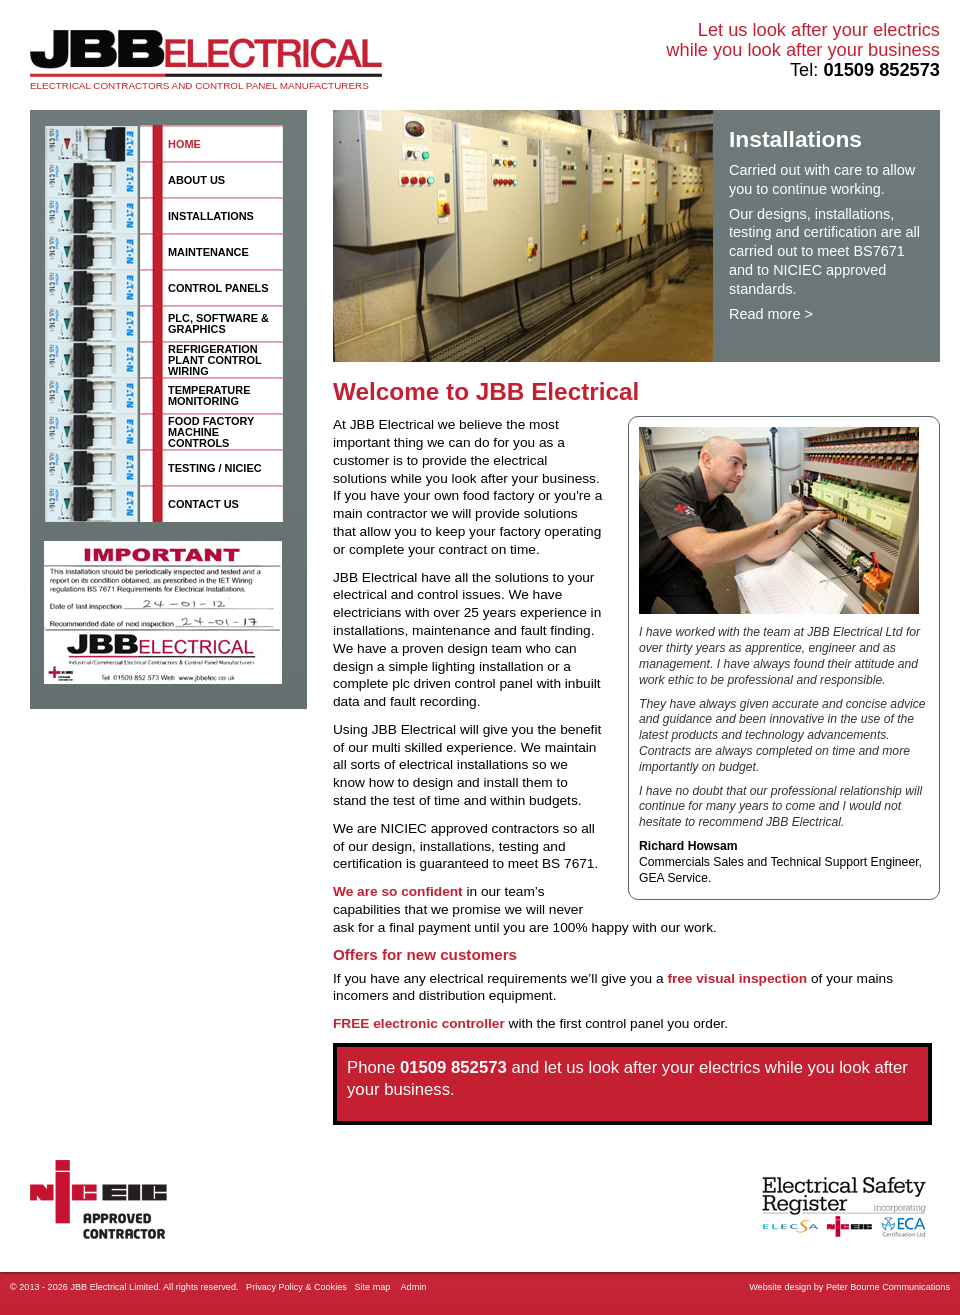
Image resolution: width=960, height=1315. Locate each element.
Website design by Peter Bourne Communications (849, 1287)
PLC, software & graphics (218, 323)
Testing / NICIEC (215, 468)
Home (184, 144)
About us (196, 180)
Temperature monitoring (209, 395)
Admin (414, 1287)
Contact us (203, 504)
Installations (211, 216)
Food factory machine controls (211, 432)
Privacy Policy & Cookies (296, 1287)
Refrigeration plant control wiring (215, 360)
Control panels (218, 288)
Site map (372, 1287)
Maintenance (208, 252)
